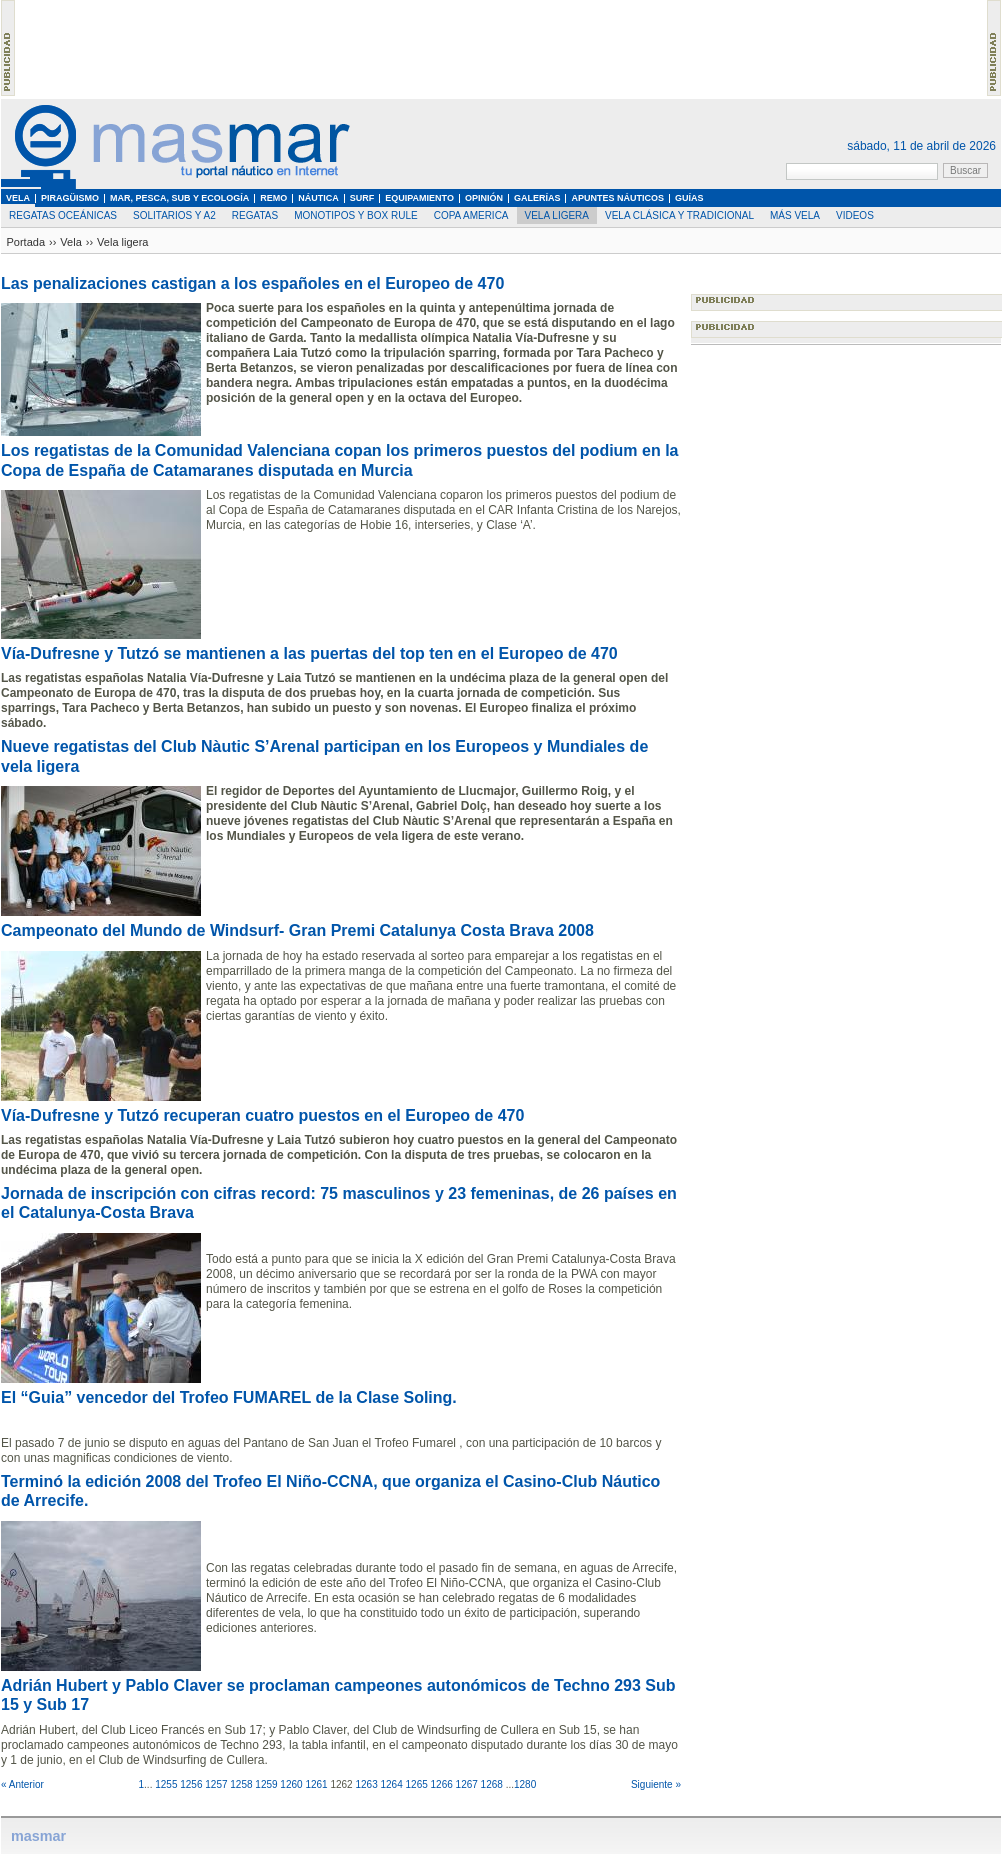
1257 (216, 1784)
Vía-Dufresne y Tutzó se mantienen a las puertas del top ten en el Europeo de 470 (309, 653)
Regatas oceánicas (63, 215)
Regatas (255, 215)
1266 (442, 1784)
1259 (266, 1784)
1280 (525, 1784)
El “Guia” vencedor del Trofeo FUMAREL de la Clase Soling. (229, 1397)
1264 (391, 1784)
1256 (191, 1784)
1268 (492, 1784)
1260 (291, 1784)
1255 (166, 1784)
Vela (70, 242)
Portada (26, 242)
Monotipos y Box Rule (356, 215)
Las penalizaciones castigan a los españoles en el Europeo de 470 (252, 283)
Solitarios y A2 (174, 215)
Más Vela (795, 215)
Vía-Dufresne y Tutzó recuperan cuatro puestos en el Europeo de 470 (262, 1115)
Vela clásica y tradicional (679, 215)
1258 (241, 1784)
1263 (366, 1784)
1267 (467, 1784)
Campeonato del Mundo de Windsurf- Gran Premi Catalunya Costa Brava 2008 (297, 930)
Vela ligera (557, 215)
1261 (316, 1784)
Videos (855, 215)
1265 (417, 1784)
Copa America (471, 215)
